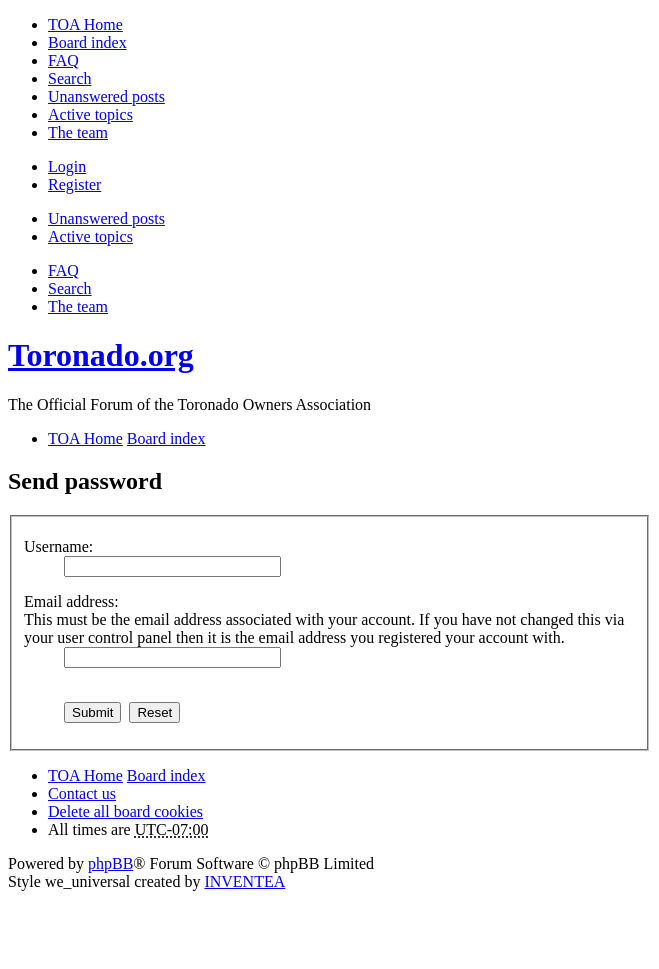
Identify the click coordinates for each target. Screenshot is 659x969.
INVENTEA (244, 881)
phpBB (110, 863)
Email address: (71, 601)
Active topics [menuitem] (90, 114)
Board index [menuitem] (87, 42)
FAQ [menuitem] (63, 60)
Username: (58, 546)
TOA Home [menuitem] (85, 24)
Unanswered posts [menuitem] (106, 96)
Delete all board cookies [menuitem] (125, 811)
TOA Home (85, 775)
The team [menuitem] (78, 132)
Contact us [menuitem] (82, 793)
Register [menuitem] (74, 184)
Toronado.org (101, 355)
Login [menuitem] (67, 166)
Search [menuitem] (70, 78)
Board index (166, 775)
